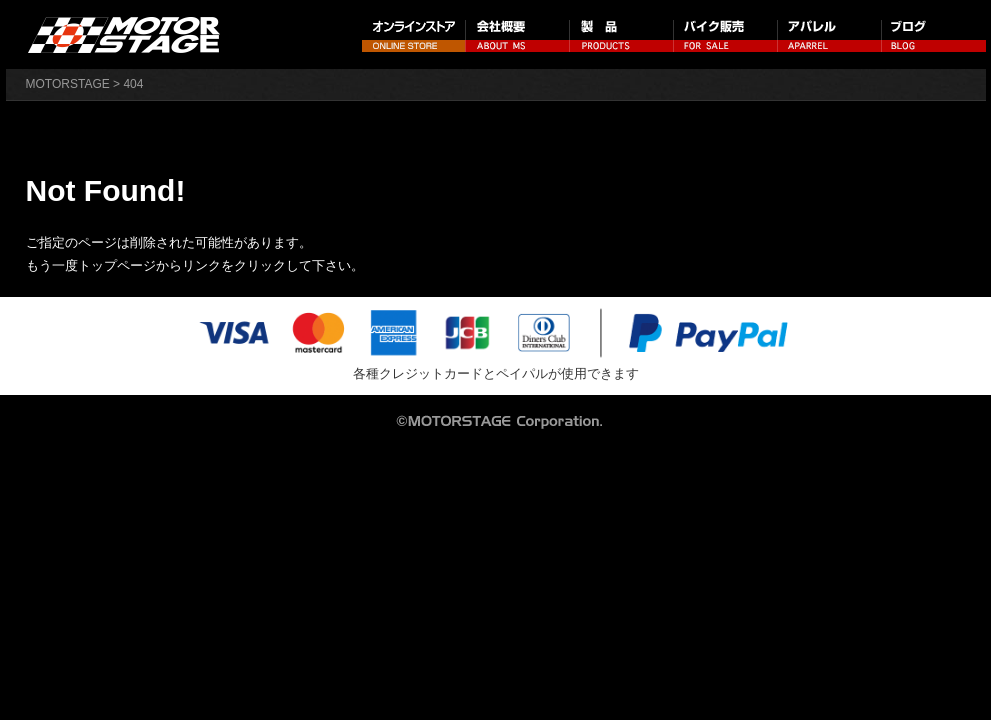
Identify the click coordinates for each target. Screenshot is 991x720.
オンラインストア (414, 34)
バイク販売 (726, 34)
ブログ (934, 34)
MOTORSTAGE (68, 84)
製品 (622, 34)
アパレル (830, 34)
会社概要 (518, 34)
